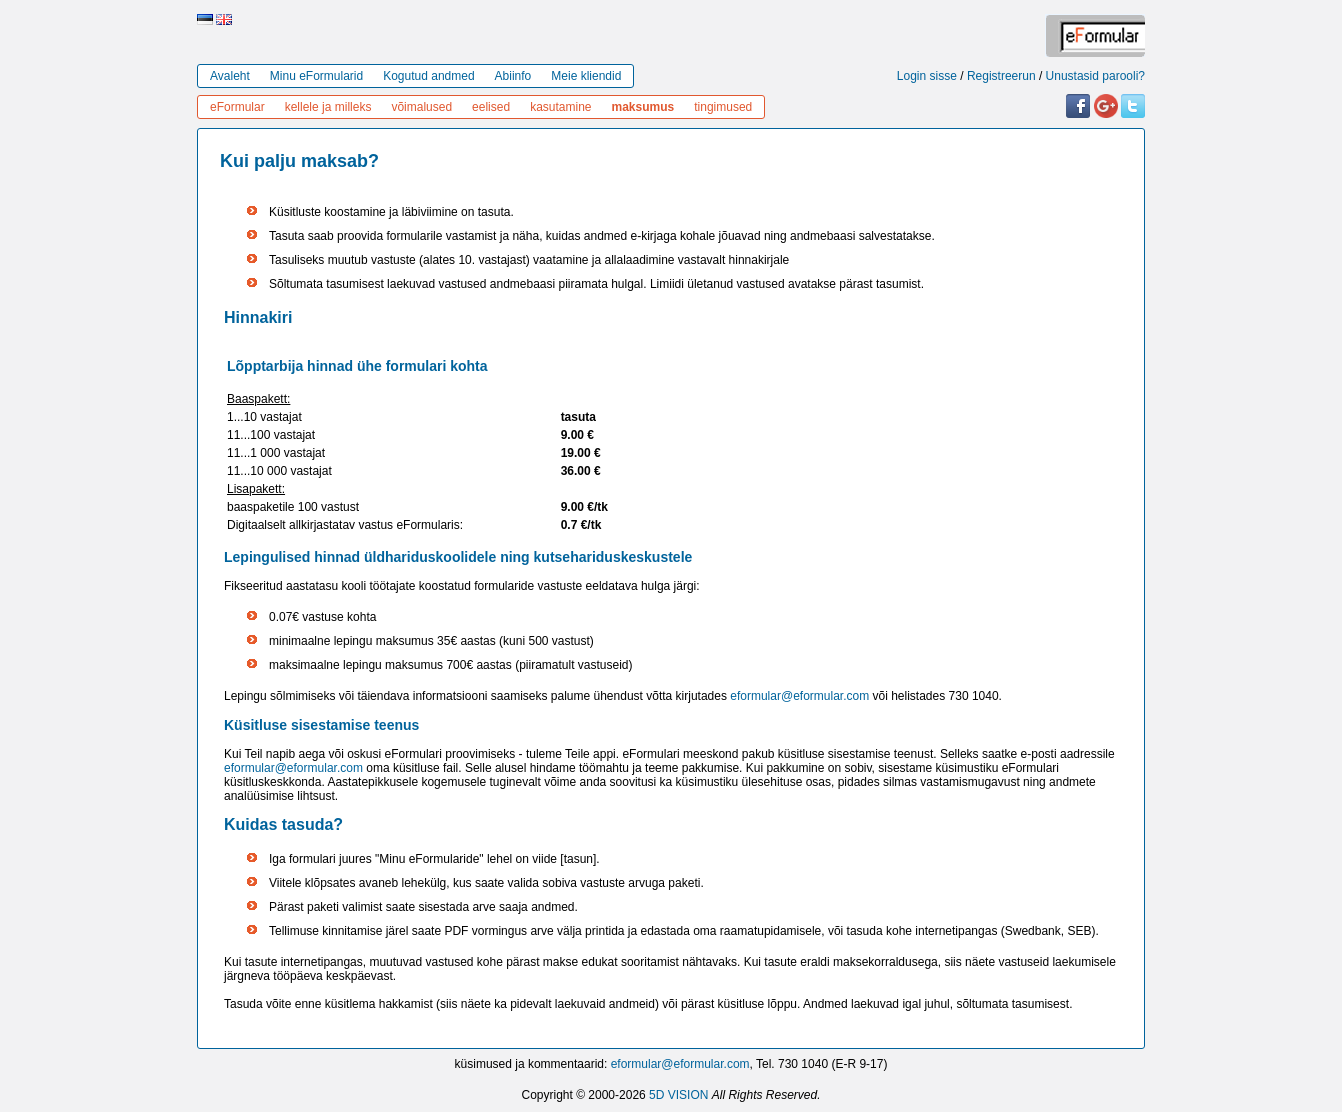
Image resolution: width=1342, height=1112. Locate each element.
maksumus (643, 107)
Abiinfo (513, 76)
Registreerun (1001, 76)
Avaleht (230, 76)
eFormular (237, 107)
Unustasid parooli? (1095, 76)
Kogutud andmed (428, 76)
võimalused (421, 107)
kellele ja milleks (328, 107)
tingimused (723, 107)
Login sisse (927, 76)
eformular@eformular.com (799, 696)
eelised (491, 107)
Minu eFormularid (316, 76)
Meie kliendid (586, 76)
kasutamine (560, 107)
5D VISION (678, 1095)
